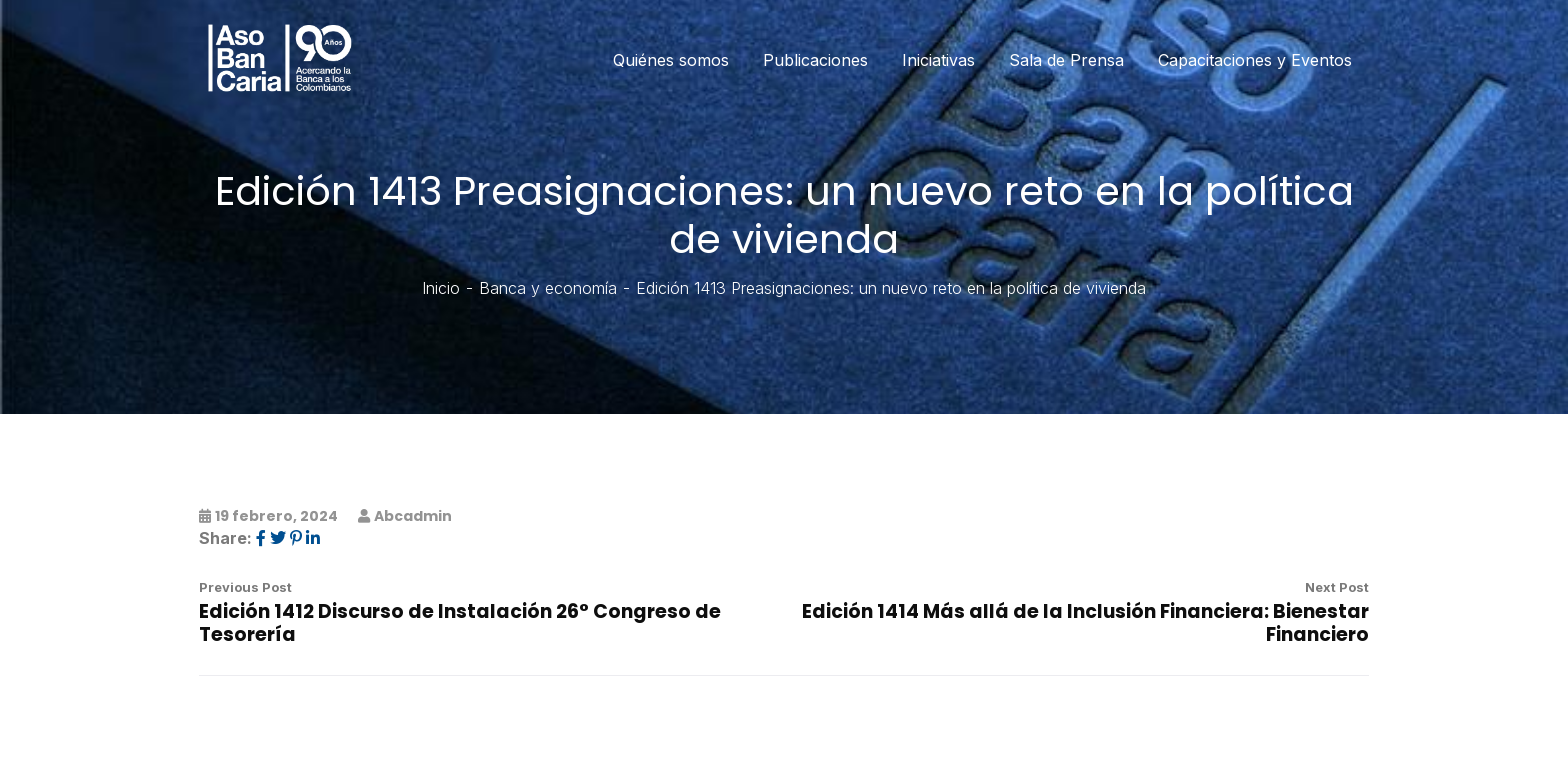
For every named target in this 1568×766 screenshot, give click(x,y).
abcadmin (413, 516)
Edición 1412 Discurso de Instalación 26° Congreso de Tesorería (460, 623)
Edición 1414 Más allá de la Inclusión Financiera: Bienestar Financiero (1085, 623)
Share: (225, 538)
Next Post (1337, 587)
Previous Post (245, 587)
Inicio (441, 288)
